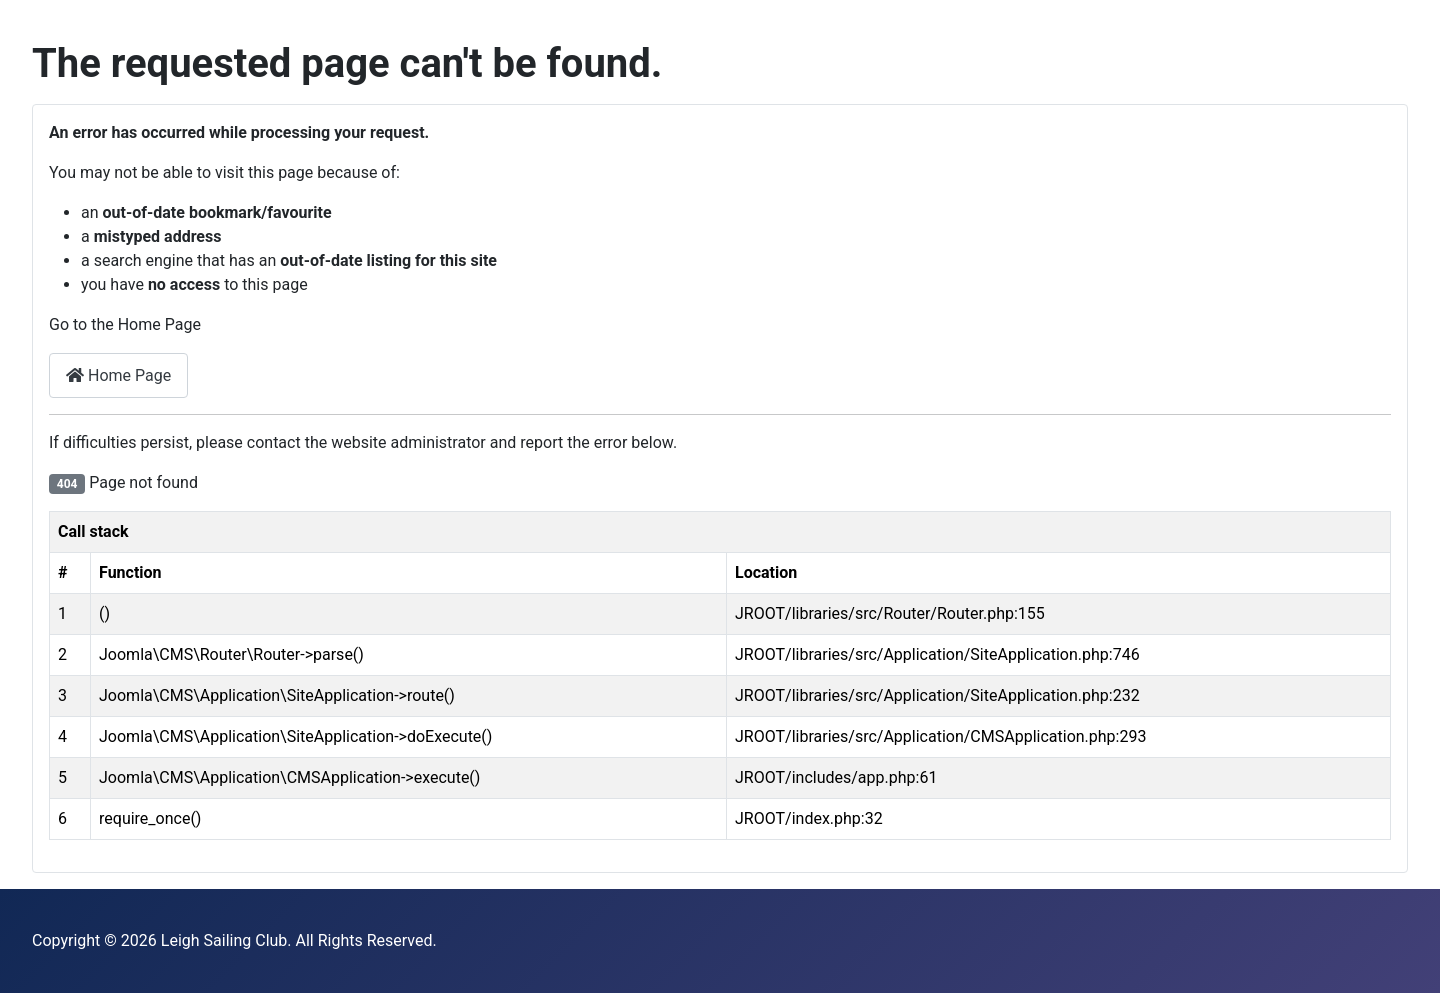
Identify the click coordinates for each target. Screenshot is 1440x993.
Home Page (118, 375)
